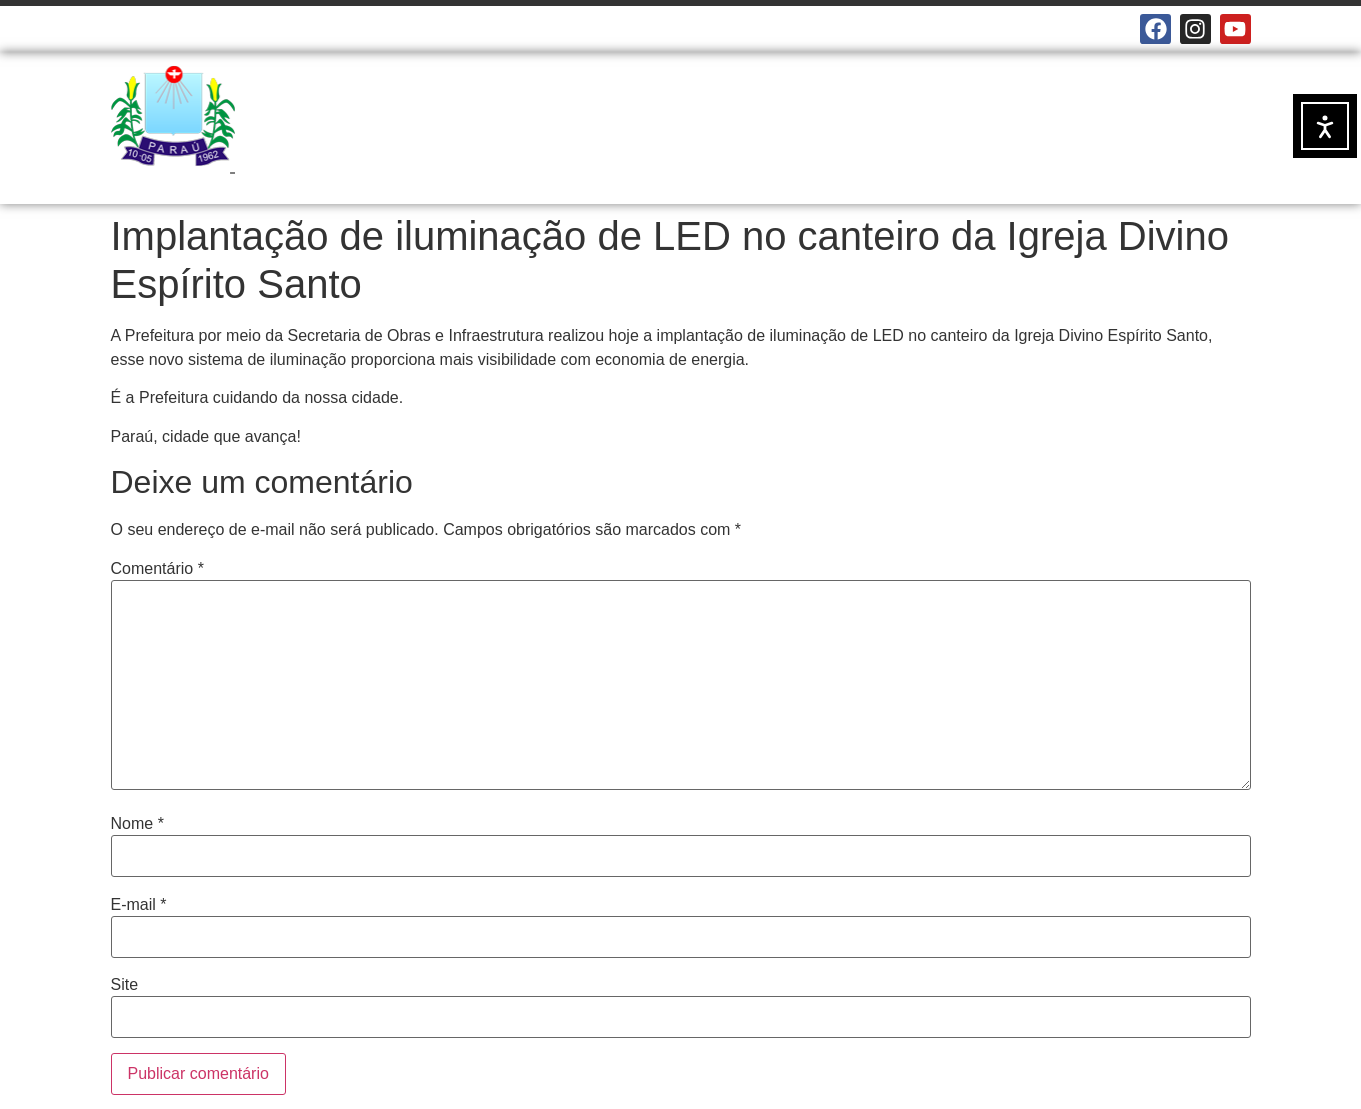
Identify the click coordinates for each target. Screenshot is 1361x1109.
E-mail (139, 905)
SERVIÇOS (820, 114)
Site (125, 985)
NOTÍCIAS (710, 114)
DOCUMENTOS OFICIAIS (985, 114)
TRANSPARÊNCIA (567, 160)
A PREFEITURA (571, 115)
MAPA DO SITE (469, 29)
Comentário (157, 569)
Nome (137, 824)
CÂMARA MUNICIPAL (181, 29)
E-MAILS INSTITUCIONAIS (334, 29)
